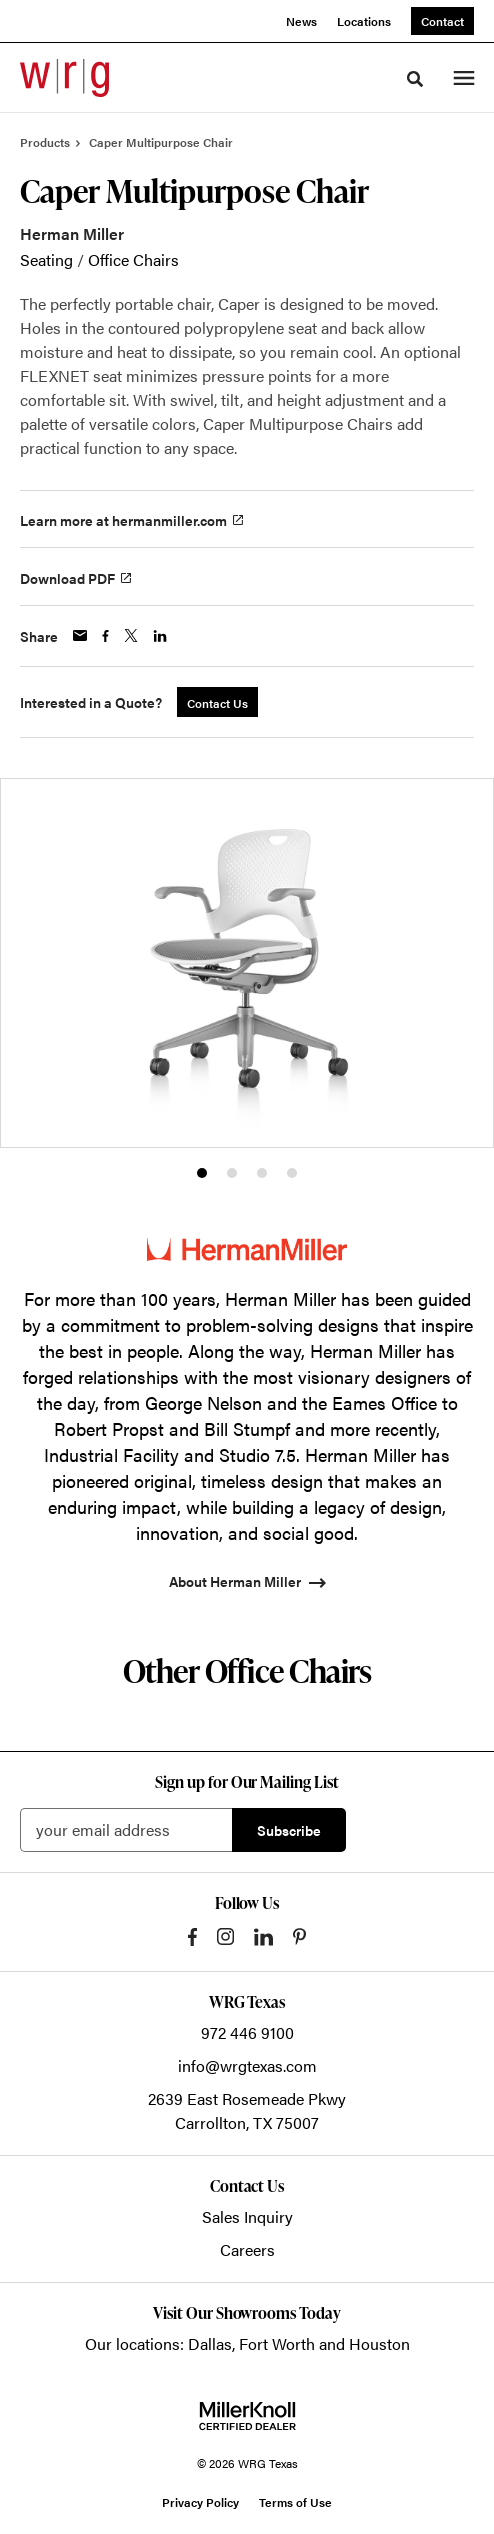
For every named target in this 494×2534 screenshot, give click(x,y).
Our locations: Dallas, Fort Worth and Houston (247, 2343)
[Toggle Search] (415, 79)
